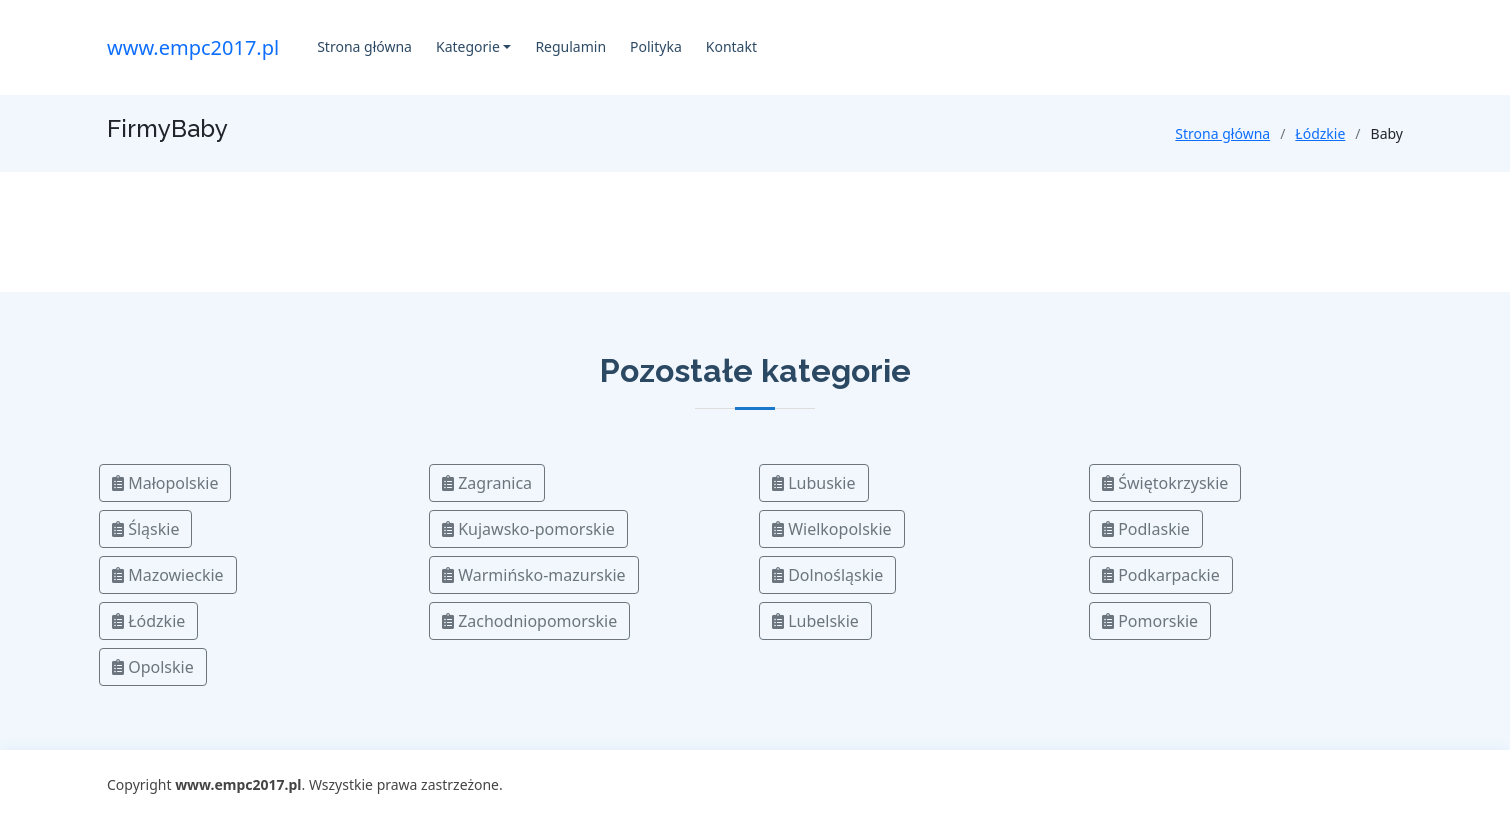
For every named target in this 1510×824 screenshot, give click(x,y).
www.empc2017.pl (193, 47)
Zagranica (487, 483)
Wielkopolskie (832, 529)
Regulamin (570, 46)
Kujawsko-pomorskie (528, 529)
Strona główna (364, 46)
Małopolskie (165, 483)
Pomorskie (1150, 621)
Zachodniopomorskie (529, 621)
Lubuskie (814, 483)
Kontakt (731, 46)
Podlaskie (1146, 529)
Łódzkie (1320, 133)
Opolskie (153, 667)
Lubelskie (815, 621)
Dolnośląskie (827, 575)
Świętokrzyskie (1165, 483)
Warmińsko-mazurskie (534, 575)
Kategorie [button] (468, 46)
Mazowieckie (168, 575)
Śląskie (145, 529)
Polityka (656, 46)
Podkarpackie (1161, 575)
